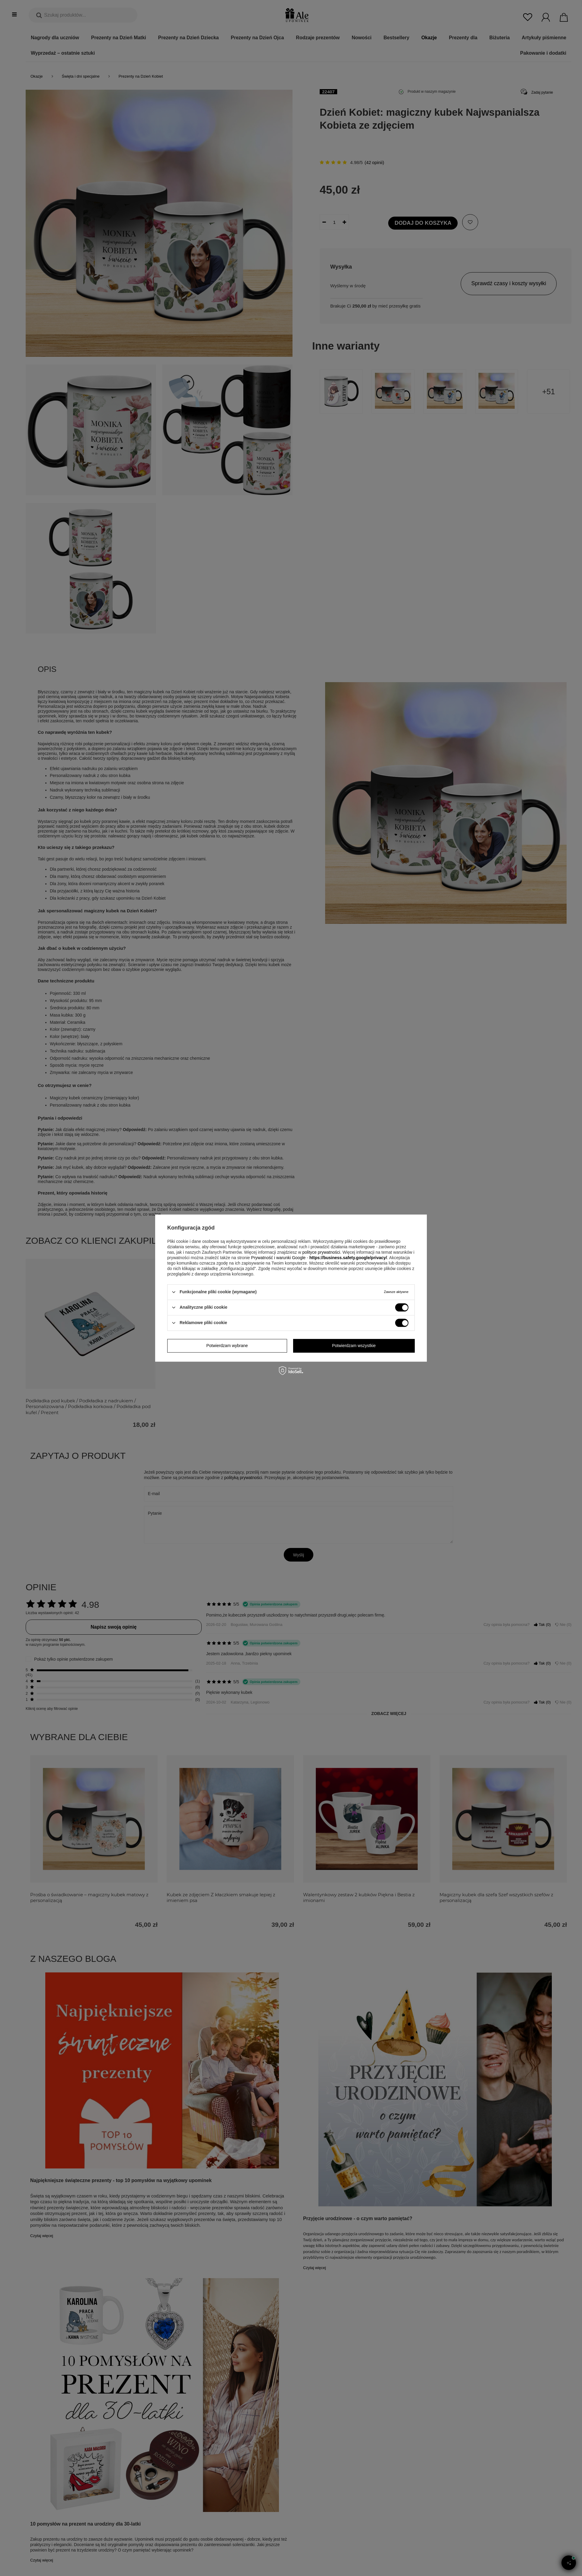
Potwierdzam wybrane (227, 1345)
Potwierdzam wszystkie (354, 1345)
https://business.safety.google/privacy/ (348, 1257)
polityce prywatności (321, 1252)
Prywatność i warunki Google (278, 1257)
